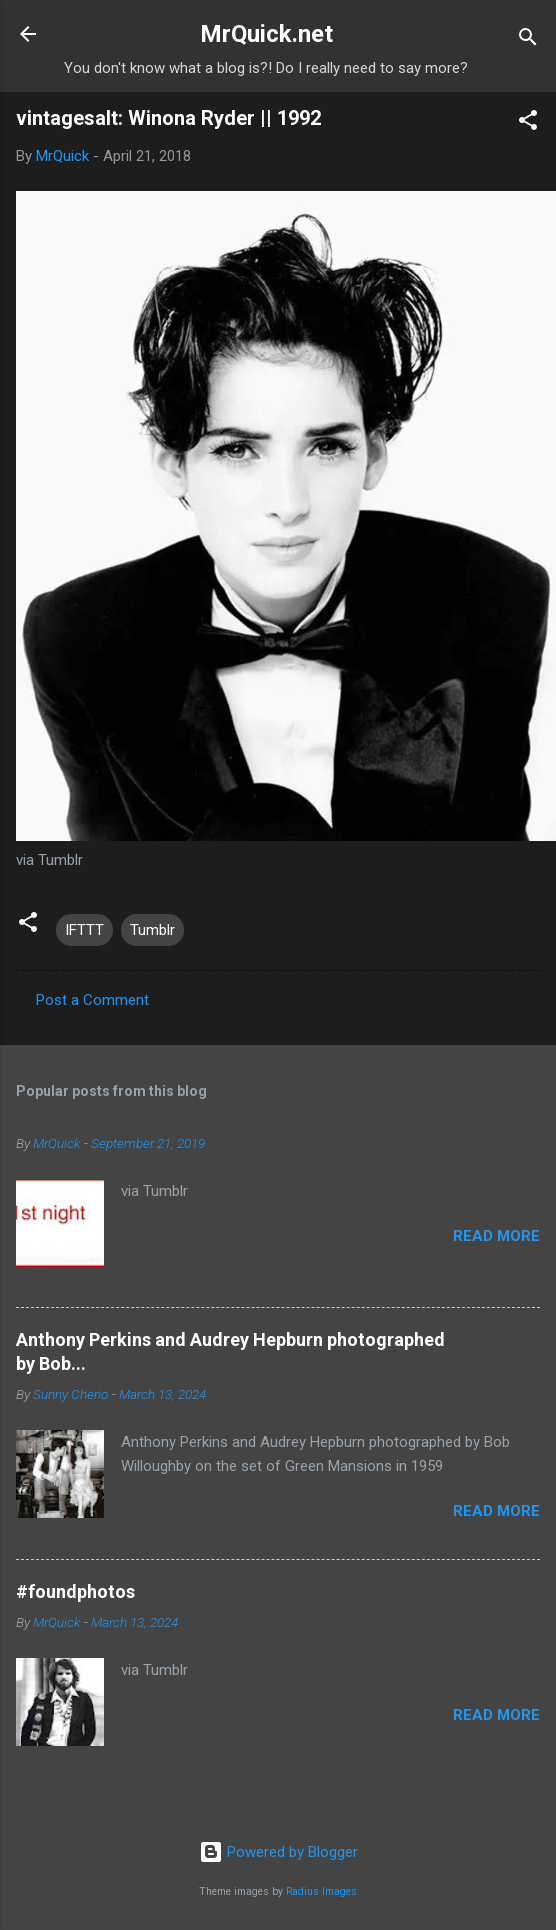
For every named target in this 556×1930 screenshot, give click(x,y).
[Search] (528, 40)
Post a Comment (92, 1000)
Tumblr (152, 930)
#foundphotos (75, 1591)
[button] (528, 123)
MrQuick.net (266, 34)
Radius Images (321, 1891)
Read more (496, 1236)
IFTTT (84, 930)
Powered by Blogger (278, 1852)
